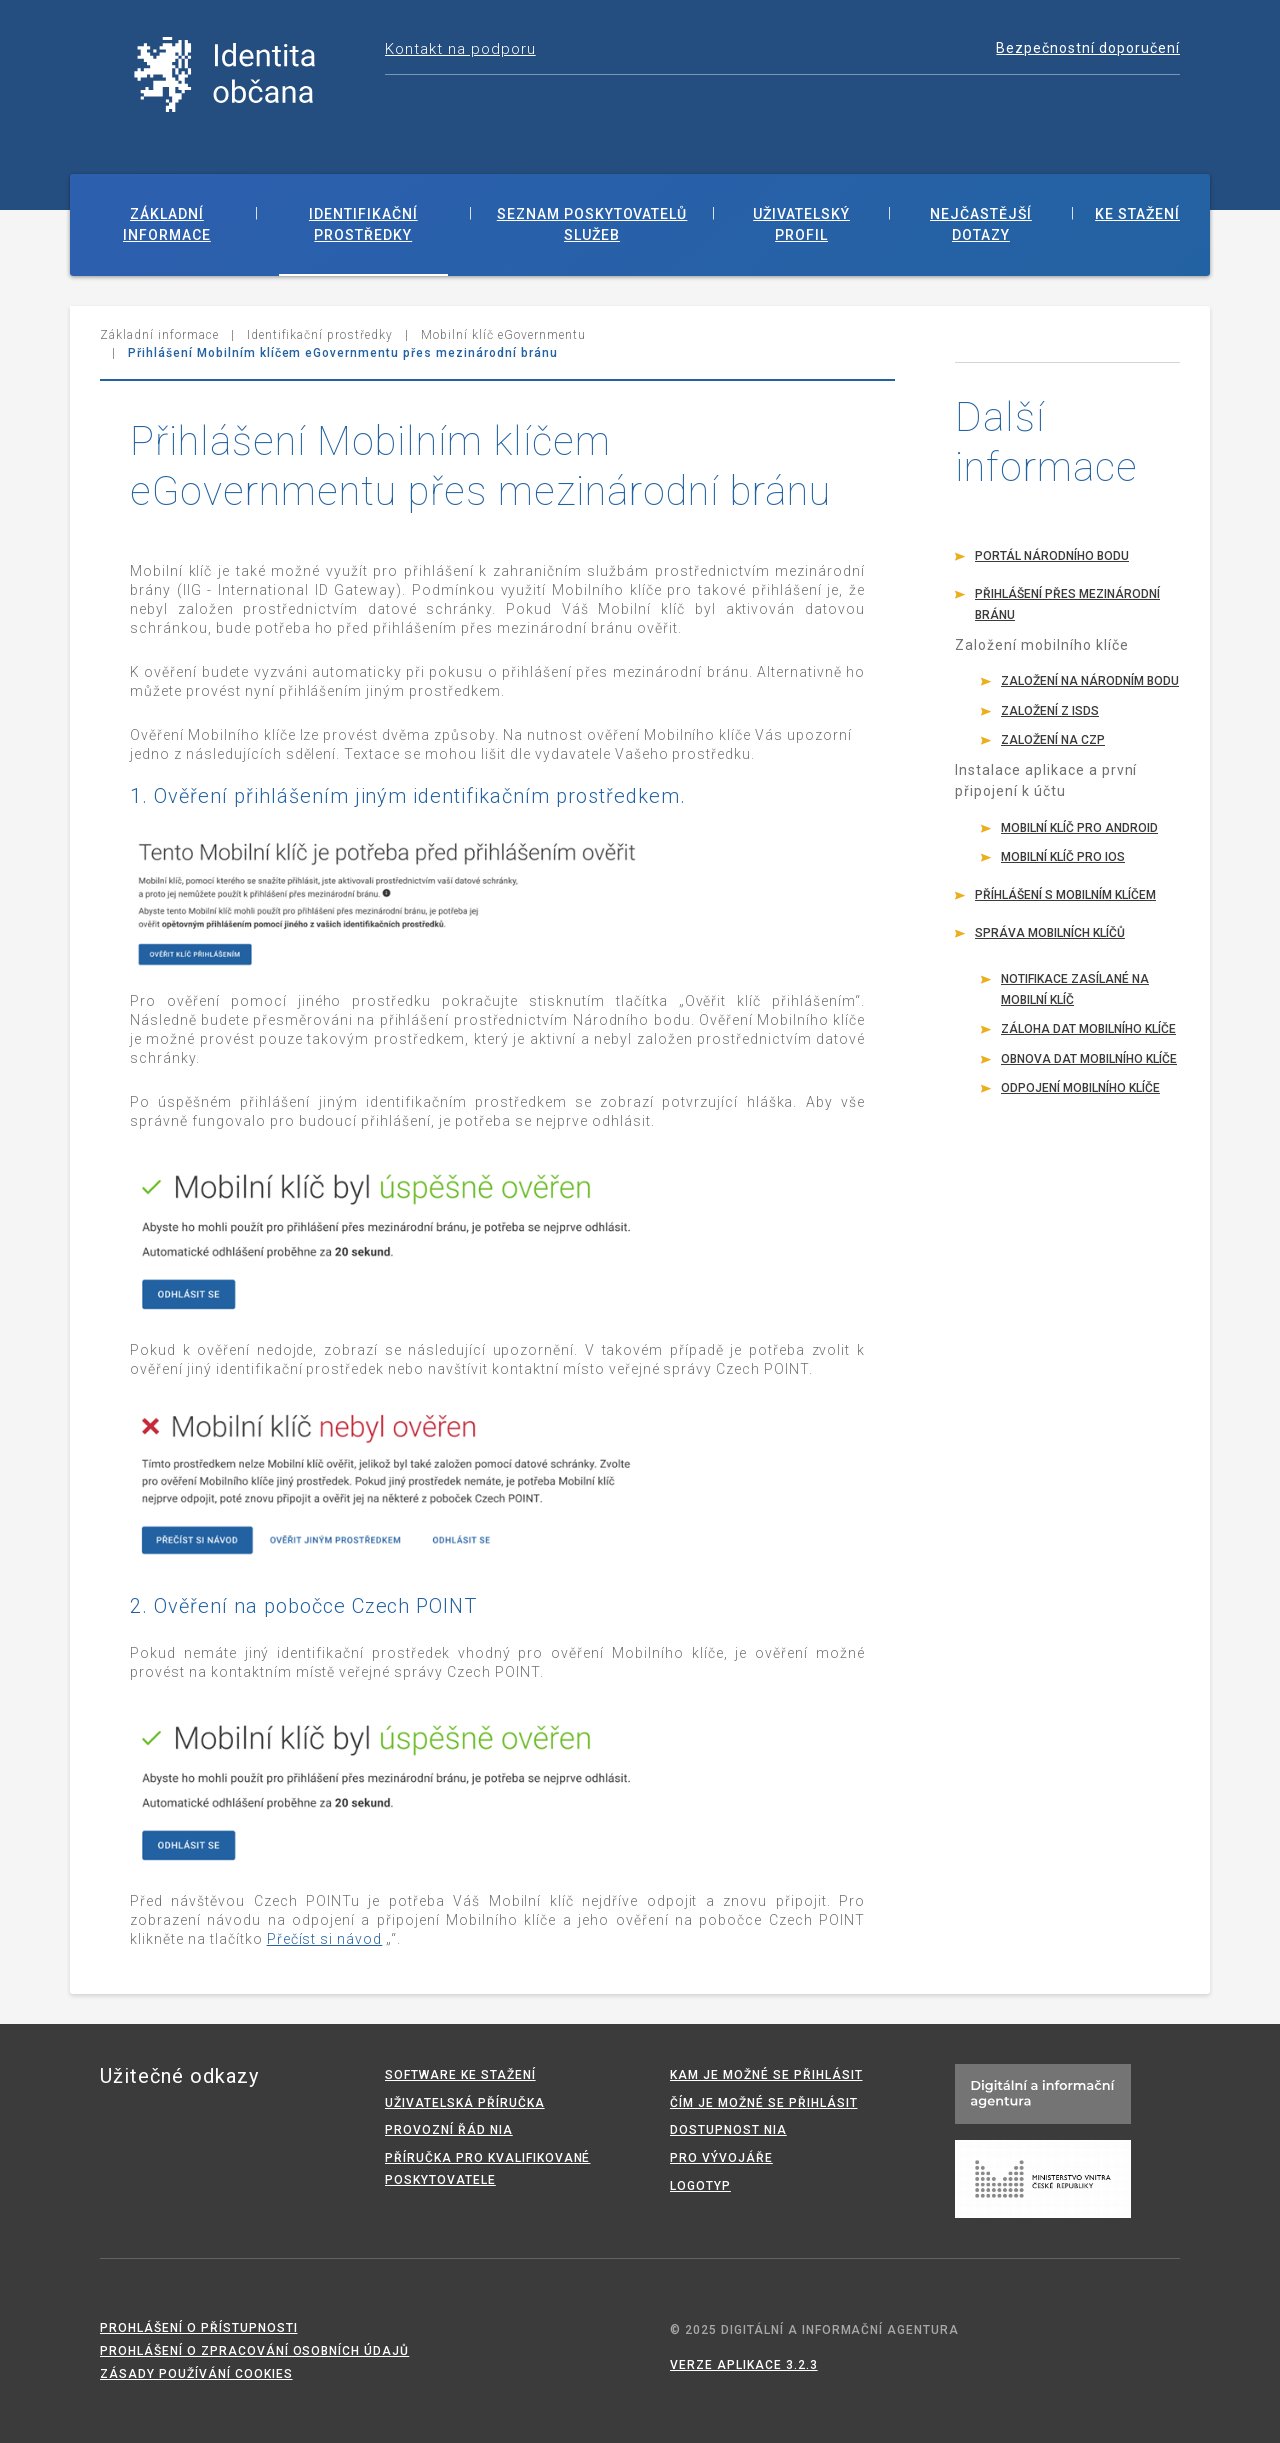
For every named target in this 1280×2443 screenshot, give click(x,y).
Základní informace (167, 224)
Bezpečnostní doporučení (1088, 48)
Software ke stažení (460, 2075)
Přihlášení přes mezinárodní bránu (1067, 604)
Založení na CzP (1053, 740)
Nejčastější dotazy (981, 224)
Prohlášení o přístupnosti (199, 2328)
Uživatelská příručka (465, 2103)
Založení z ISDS (1050, 711)
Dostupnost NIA (728, 2130)
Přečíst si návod (325, 1939)
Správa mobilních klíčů (1050, 933)
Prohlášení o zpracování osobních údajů (254, 2351)
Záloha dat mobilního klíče (1088, 1029)
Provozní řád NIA (449, 2130)
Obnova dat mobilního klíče (1089, 1059)
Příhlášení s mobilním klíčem (1065, 895)
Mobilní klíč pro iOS (1063, 857)
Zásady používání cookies (196, 2374)
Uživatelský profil (801, 224)
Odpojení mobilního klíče (1080, 1088)
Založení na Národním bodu (1090, 681)
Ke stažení (1137, 214)
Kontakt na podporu (460, 49)
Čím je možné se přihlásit (764, 2103)
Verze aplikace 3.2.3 (744, 2365)
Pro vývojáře (721, 2158)
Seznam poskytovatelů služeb (592, 224)
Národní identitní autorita (225, 75)
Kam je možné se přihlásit (766, 2075)
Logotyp (700, 2186)
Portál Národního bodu (1052, 556)
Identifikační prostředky (363, 224)
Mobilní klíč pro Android (1079, 828)
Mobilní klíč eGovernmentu (503, 335)
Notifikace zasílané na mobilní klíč (1075, 989)
